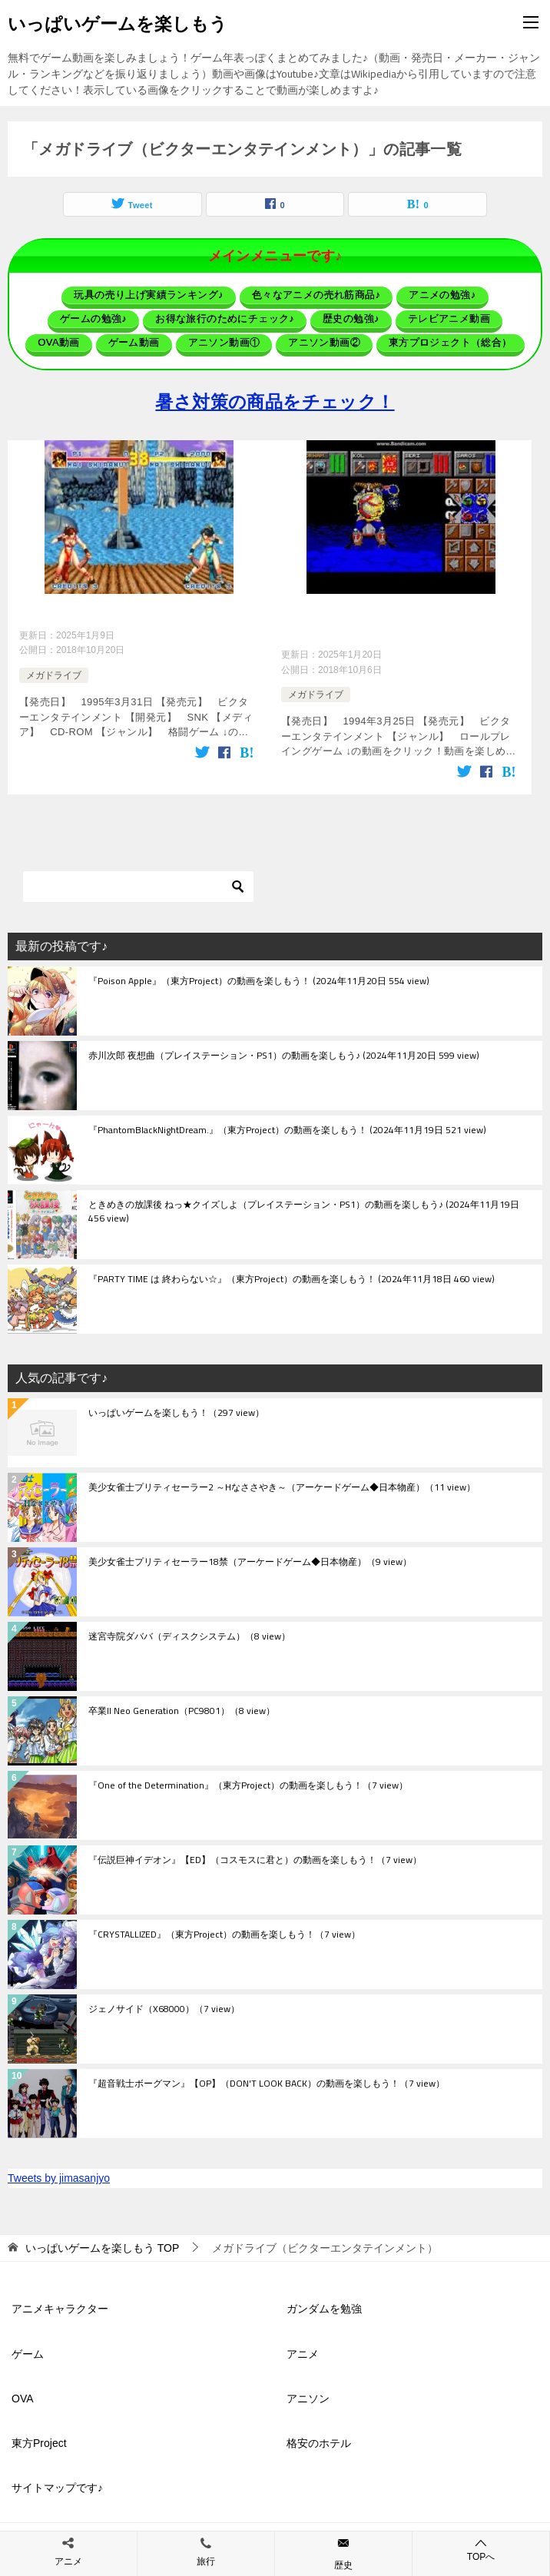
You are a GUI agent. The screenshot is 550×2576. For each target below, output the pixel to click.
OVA (23, 2393)
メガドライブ (53, 673)
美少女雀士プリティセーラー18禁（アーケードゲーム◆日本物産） (250, 1557)
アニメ (303, 2348)
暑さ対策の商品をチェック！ (274, 401)
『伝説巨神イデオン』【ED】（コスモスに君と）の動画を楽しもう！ (255, 1855)
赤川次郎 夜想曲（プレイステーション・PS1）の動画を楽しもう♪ (283, 1051)
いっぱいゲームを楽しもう (117, 22)
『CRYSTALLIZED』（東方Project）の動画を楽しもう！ (224, 1930)
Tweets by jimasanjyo (59, 2173)
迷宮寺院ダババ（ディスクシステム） (189, 1631)
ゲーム (28, 2348)
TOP (102, 2243)
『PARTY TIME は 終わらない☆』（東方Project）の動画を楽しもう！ (291, 1274)
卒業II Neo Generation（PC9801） (181, 1706)
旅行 (206, 2561)
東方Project (39, 2438)
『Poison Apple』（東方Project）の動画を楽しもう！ (258, 976)
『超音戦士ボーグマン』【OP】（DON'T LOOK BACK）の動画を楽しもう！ (266, 2079)
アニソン (308, 2393)
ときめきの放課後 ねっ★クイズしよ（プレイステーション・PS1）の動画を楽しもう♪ (303, 1207)
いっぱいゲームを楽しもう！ (176, 1408)
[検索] (138, 881)
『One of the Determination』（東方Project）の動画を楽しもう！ (248, 1781)
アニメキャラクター (60, 2304)
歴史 (343, 2565)
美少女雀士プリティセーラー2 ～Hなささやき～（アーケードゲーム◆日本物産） (281, 1482)
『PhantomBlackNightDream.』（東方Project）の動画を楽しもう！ (287, 1125)
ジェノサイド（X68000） (164, 2004)
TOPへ (480, 2549)
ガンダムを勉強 (324, 2304)
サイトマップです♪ (57, 2482)
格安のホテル (319, 2438)
